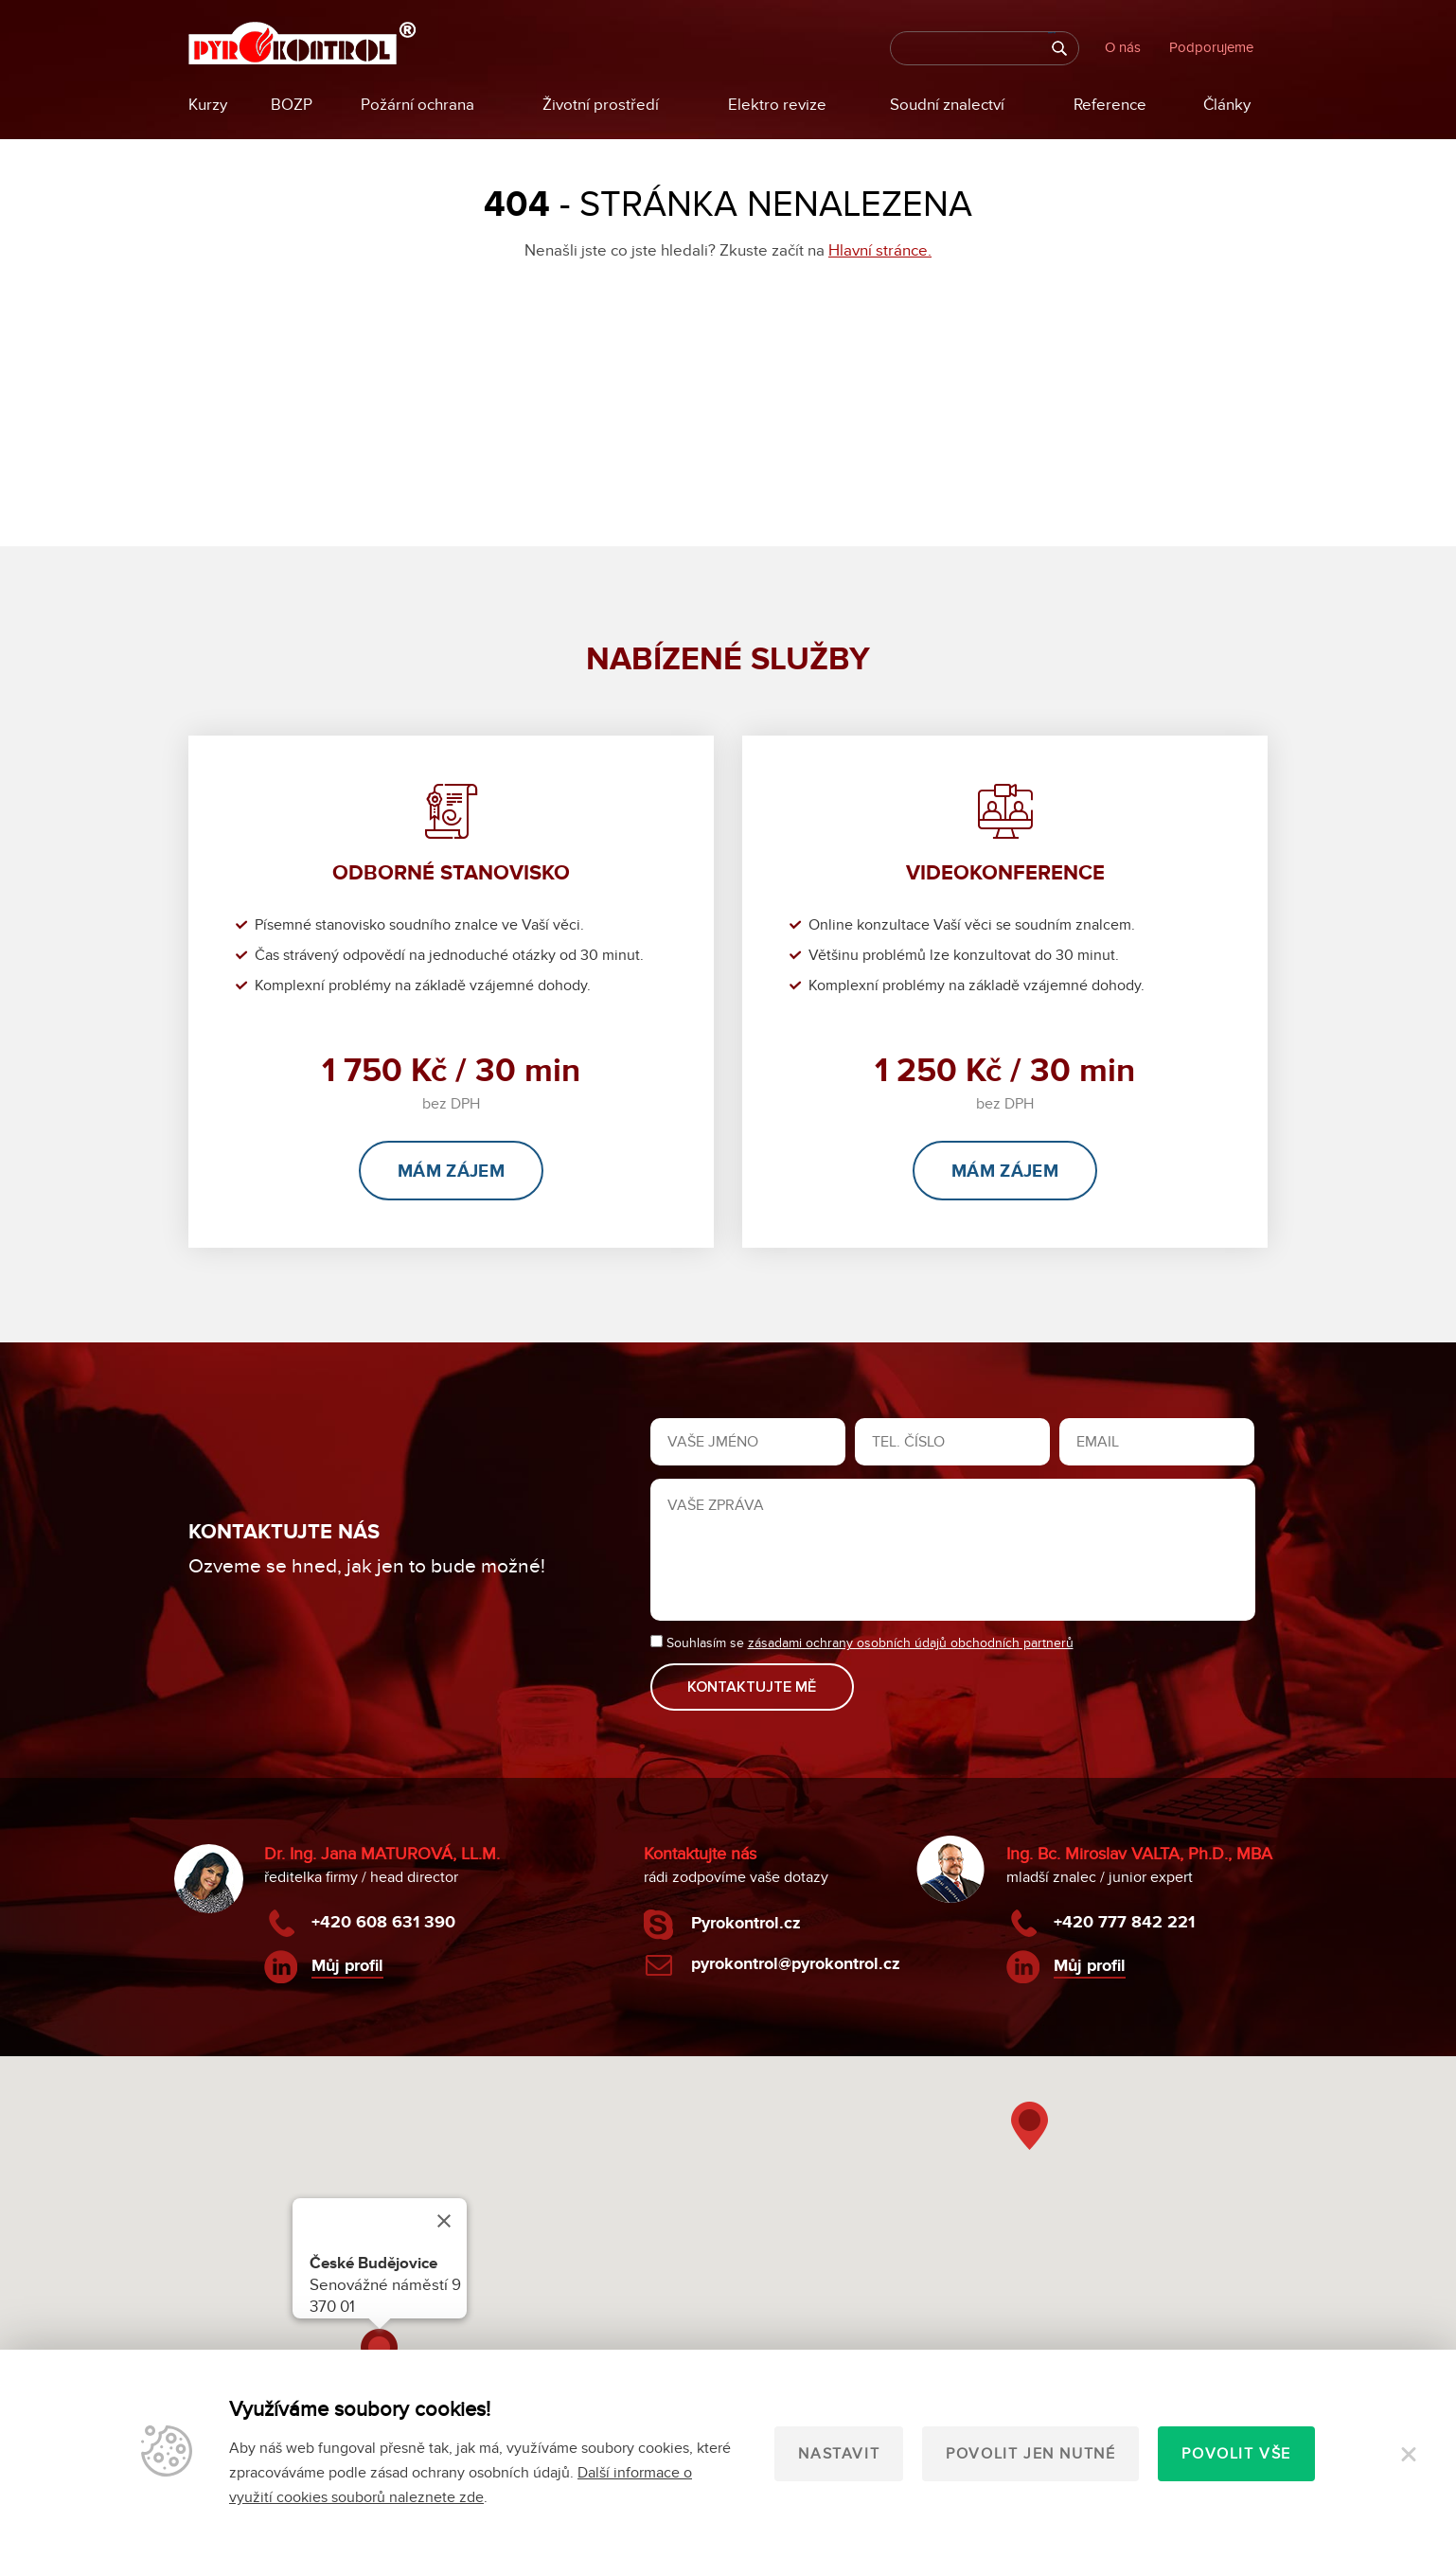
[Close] (444, 2220)
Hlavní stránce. (880, 250)
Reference (1110, 105)
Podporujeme (1211, 47)
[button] (1029, 2125)
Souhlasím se (862, 1644)
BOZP (291, 105)
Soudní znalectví (947, 105)
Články (1227, 105)
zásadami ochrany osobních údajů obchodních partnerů (911, 1644)
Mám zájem (451, 1171)
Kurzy (207, 105)
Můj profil (347, 1964)
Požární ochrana (417, 105)
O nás (1123, 47)
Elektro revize (777, 105)
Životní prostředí (600, 105)
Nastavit (838, 2453)
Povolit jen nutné (1030, 2453)
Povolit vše (1236, 2453)
